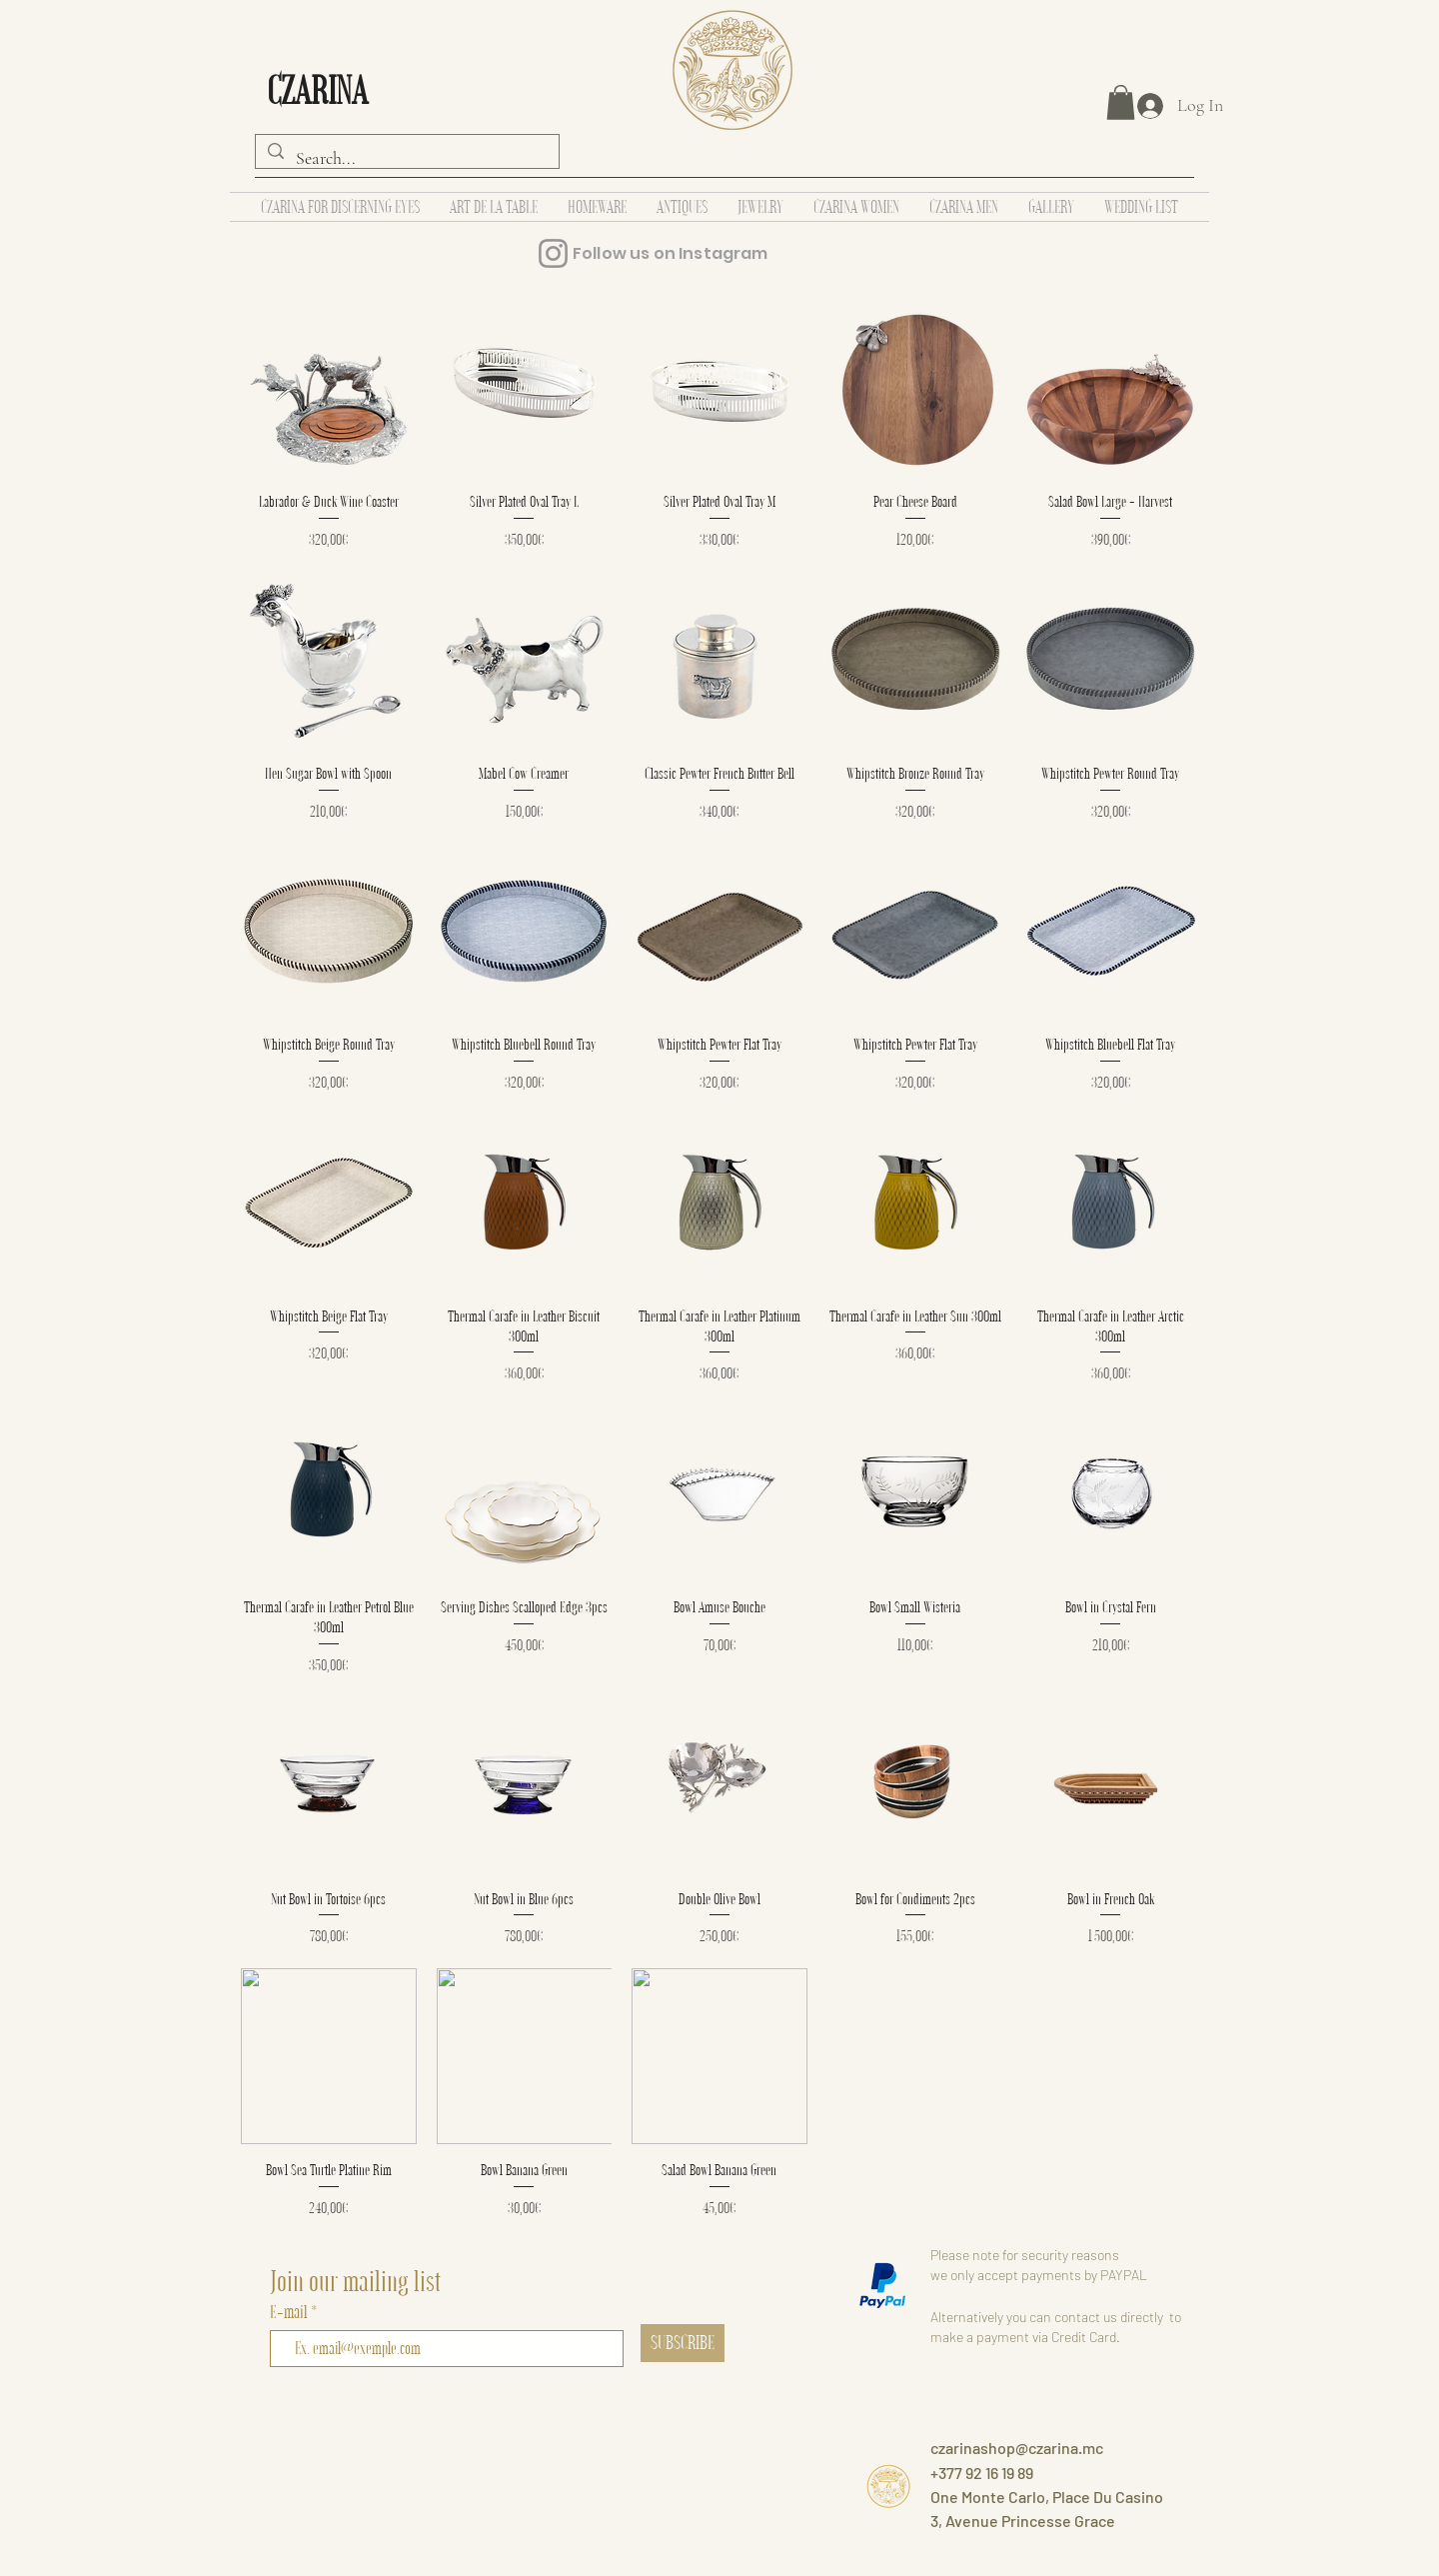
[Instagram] (553, 253)
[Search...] (406, 159)
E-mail (290, 2311)
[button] (1120, 102)
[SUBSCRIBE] (682, 2343)
